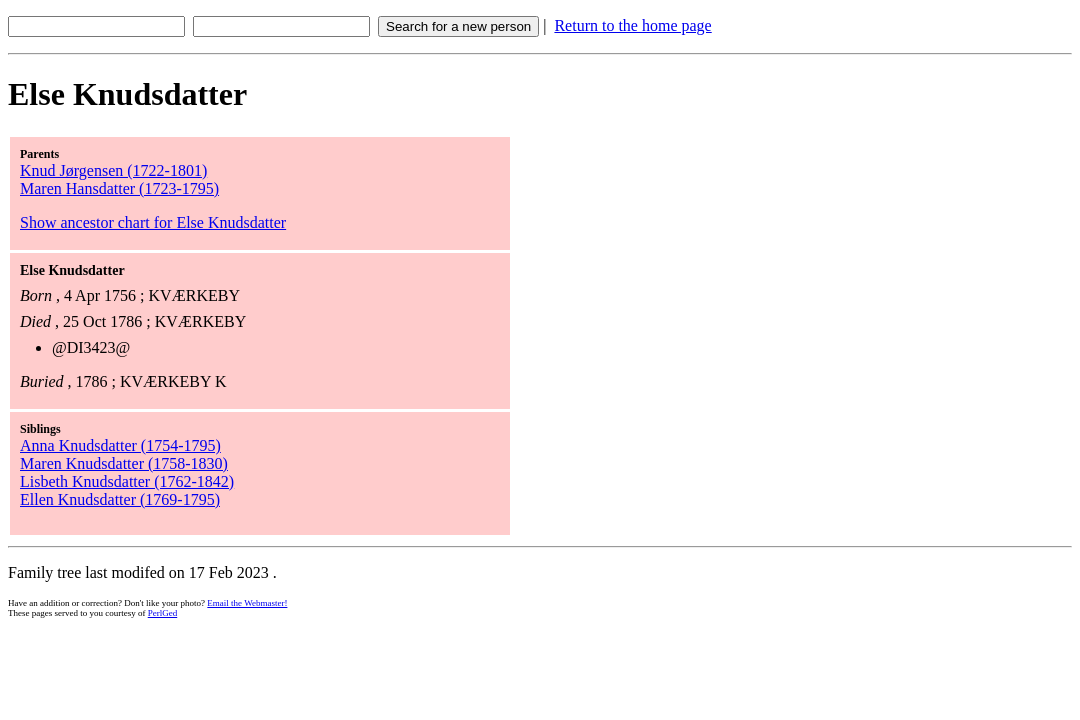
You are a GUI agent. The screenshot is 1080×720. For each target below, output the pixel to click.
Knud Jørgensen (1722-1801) (113, 170)
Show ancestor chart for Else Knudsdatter (153, 222)
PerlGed (163, 613)
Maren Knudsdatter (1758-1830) (124, 463)
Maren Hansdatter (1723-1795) (119, 188)
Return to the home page (632, 25)
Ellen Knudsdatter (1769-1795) (120, 499)
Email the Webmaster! (247, 603)
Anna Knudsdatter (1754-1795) (120, 445)
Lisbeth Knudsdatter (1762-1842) (127, 481)
